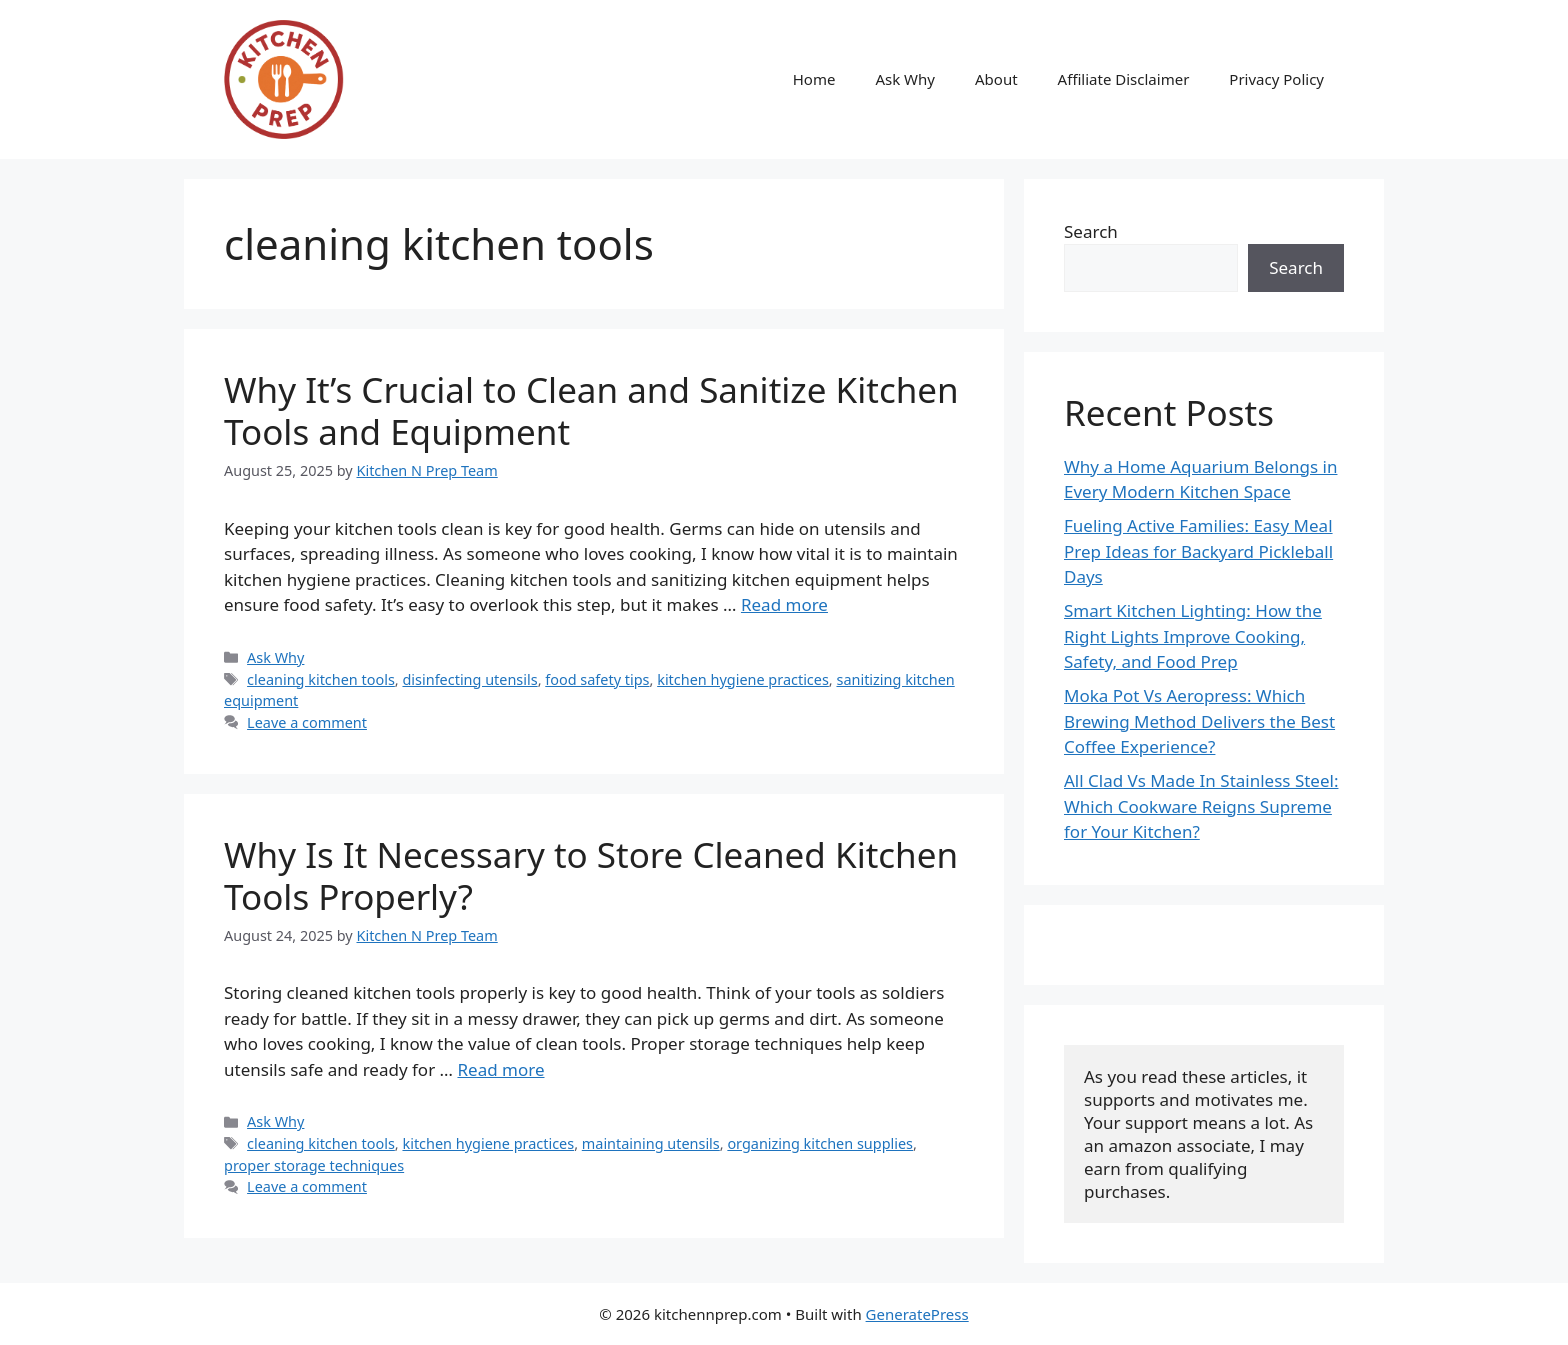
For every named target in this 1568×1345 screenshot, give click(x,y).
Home (814, 79)
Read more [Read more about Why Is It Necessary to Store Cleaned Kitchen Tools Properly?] (500, 1069)
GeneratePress (917, 1314)
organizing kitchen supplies (820, 1143)
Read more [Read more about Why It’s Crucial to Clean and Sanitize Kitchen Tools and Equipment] (784, 604)
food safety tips (597, 679)
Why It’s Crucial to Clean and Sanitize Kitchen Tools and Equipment (591, 410)
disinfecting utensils (469, 679)
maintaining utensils (651, 1143)
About (996, 79)
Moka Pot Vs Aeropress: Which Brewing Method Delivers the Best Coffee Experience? (1199, 721)
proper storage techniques (314, 1165)
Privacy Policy (1276, 79)
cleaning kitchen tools (321, 679)
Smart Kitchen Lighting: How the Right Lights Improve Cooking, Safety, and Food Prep (1193, 636)
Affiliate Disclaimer (1124, 79)
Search (1091, 231)
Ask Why (905, 79)
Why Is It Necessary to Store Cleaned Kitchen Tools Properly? (591, 875)
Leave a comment (307, 722)
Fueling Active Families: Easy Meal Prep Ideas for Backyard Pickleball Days (1198, 551)
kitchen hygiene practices (743, 679)
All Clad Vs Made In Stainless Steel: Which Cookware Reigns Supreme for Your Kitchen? (1201, 806)
